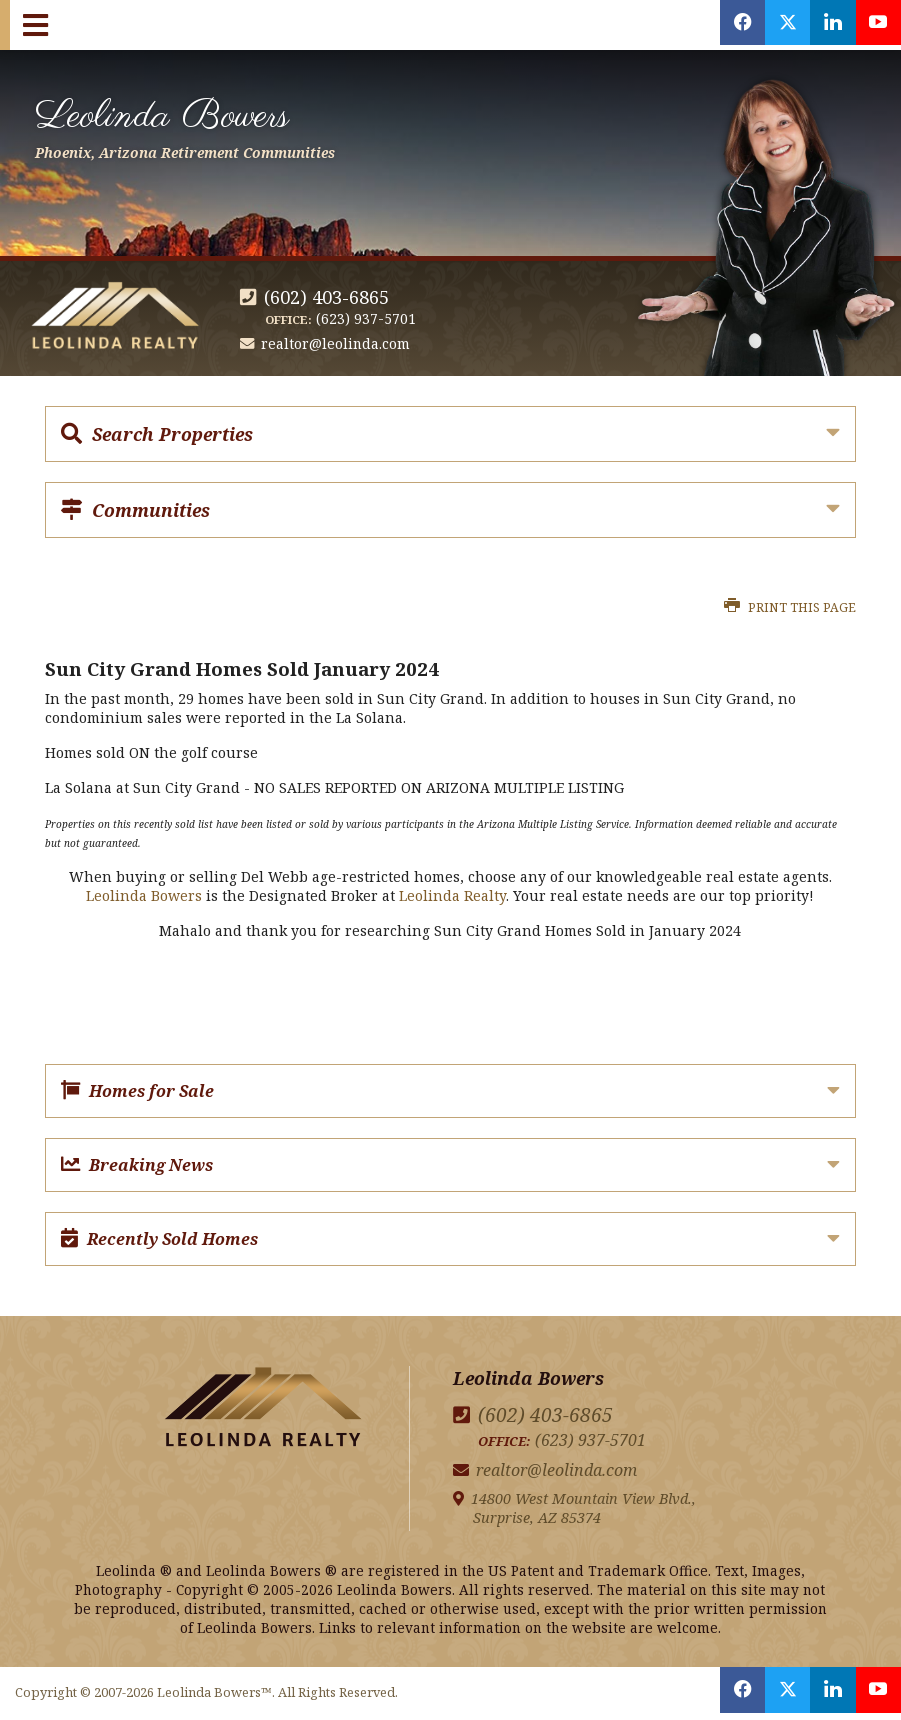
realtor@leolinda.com (337, 343)
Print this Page (790, 607)
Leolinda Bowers (212, 123)
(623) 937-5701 (366, 318)
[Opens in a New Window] (726, 25)
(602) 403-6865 (327, 296)
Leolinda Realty (452, 895)
